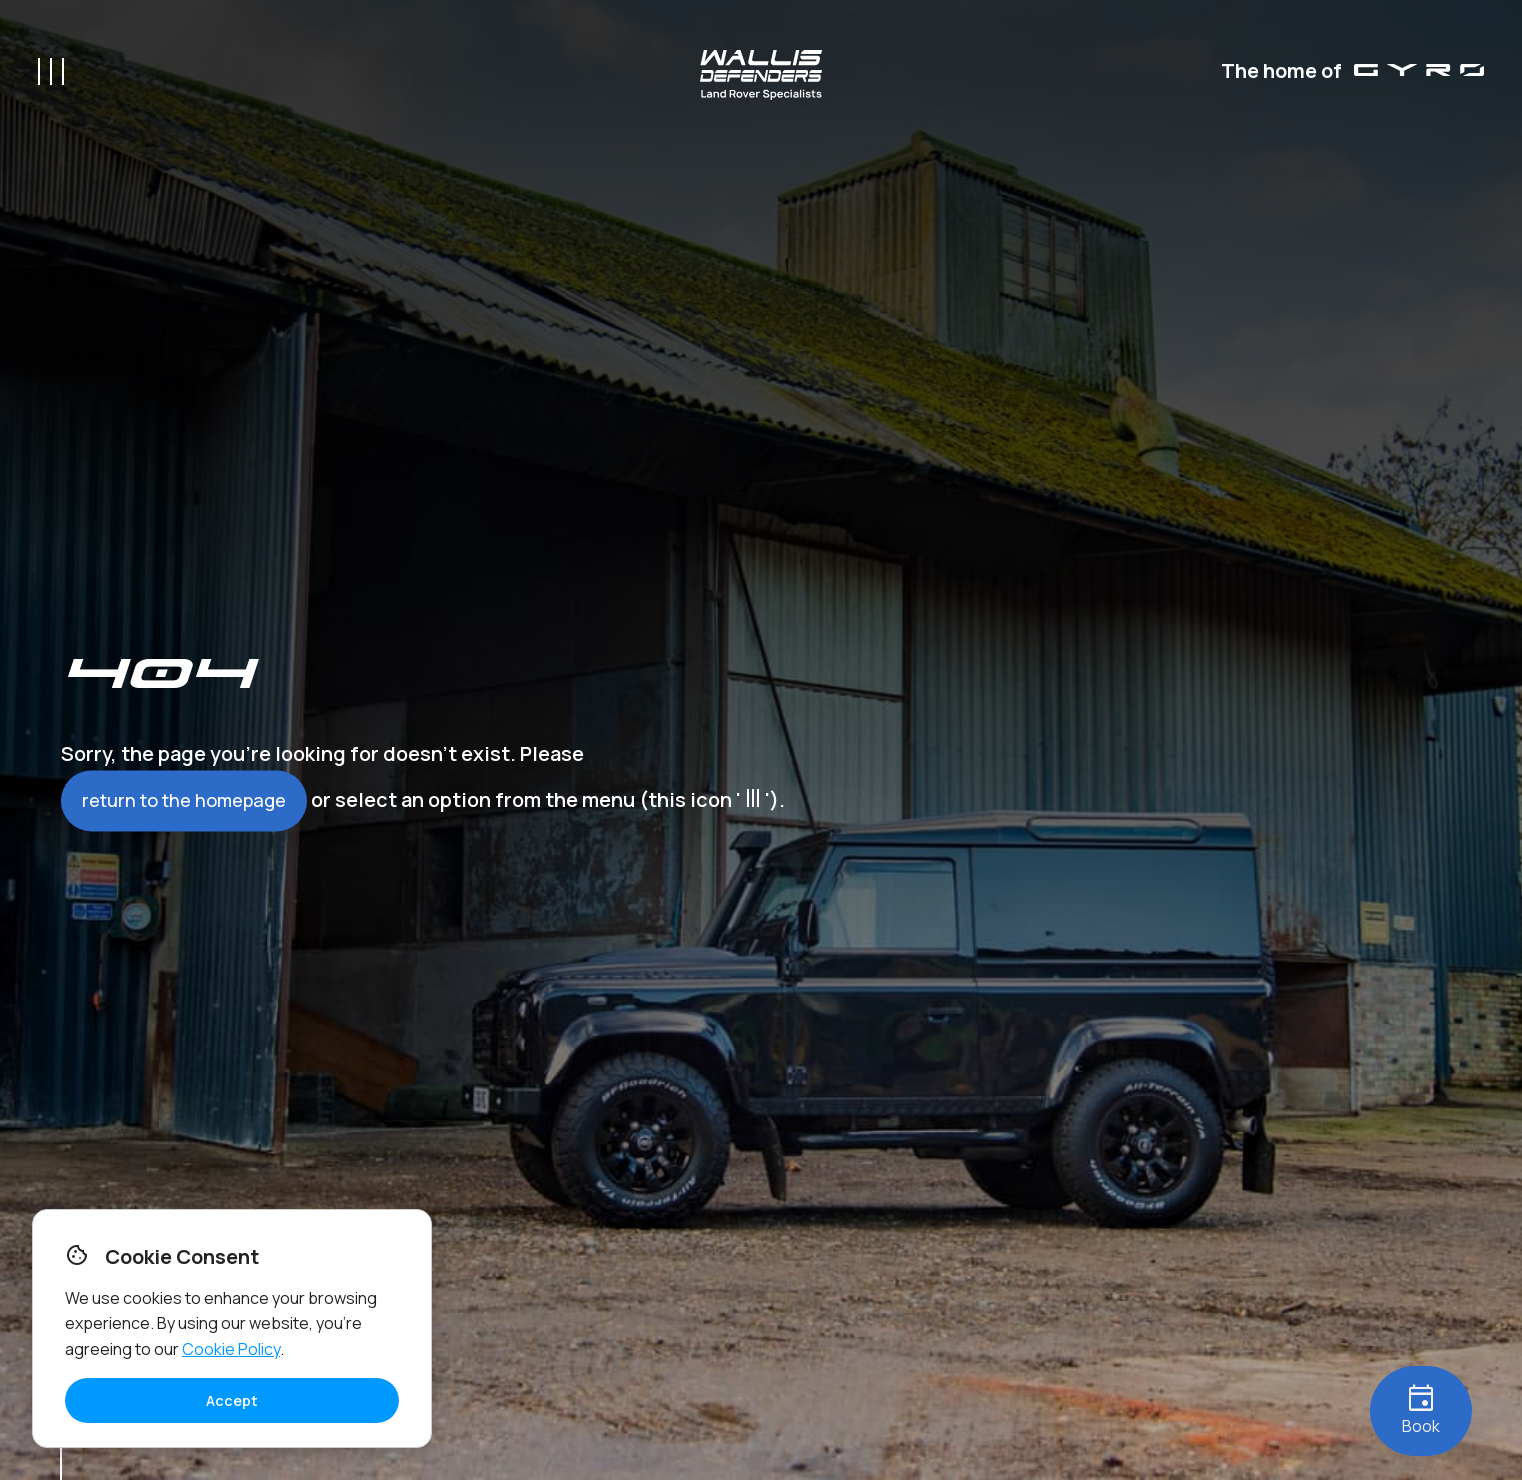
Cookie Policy (231, 1349)
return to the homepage (184, 801)
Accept (232, 1400)
